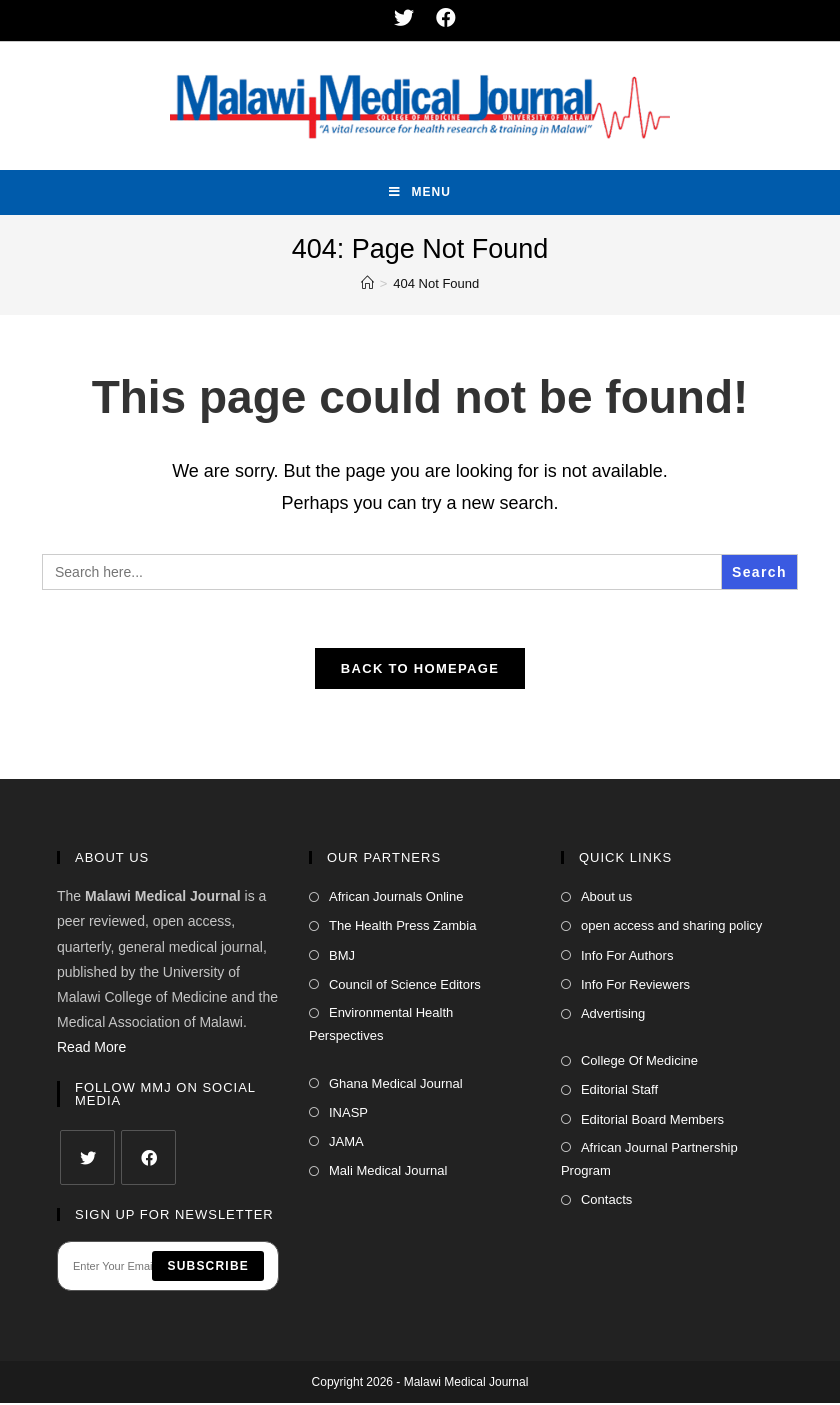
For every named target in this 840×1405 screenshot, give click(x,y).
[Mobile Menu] (420, 192)
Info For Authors (627, 957)
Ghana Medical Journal (396, 1085)
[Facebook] (148, 1159)
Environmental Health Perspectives (381, 1026)
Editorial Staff (619, 1092)
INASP (348, 1114)
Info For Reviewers (635, 986)
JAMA (346, 1143)
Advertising (613, 1015)
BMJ (342, 957)
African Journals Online (396, 898)
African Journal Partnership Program (649, 1161)
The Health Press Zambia (402, 928)
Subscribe (207, 1268)
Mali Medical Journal (388, 1172)
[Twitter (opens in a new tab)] (405, 18)
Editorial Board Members (652, 1121)
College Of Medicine (639, 1062)
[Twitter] (87, 1159)
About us (606, 898)
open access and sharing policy (671, 928)
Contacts (606, 1202)
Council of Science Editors (405, 986)
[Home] (367, 283)
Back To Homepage (420, 670)
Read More (91, 1050)
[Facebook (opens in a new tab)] (441, 18)
